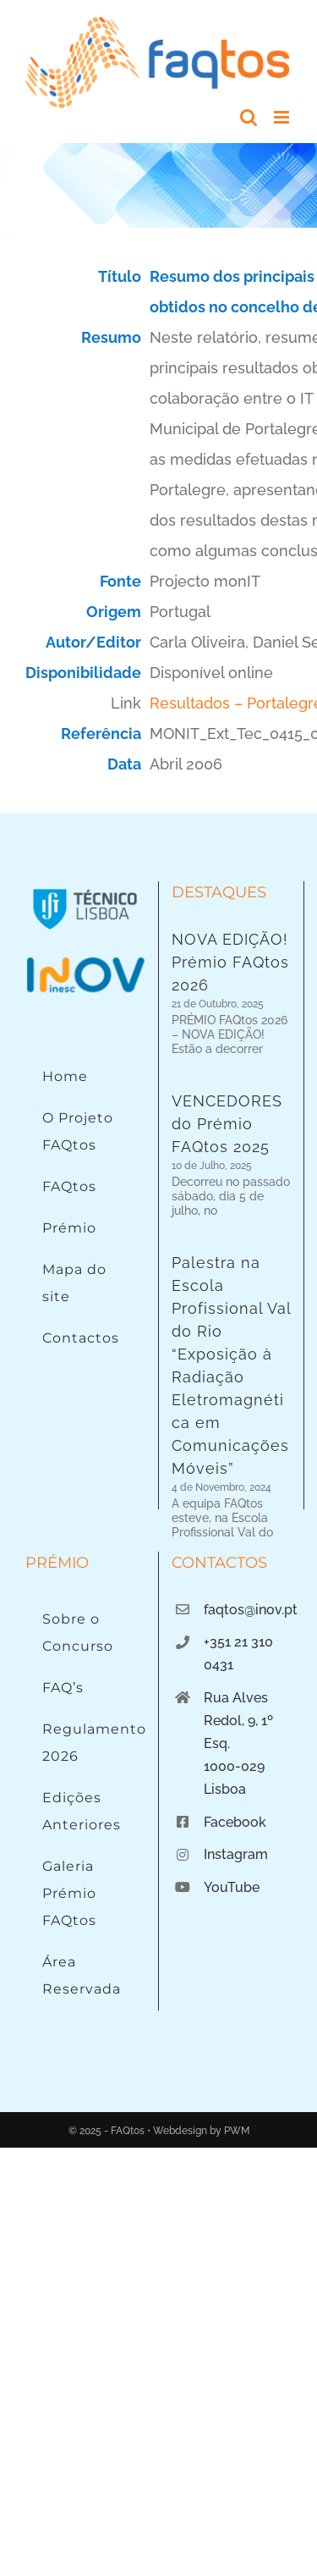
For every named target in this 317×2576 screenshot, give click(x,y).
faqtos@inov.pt (248, 1537)
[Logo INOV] (85, 961)
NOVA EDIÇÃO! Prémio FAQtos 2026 (230, 962)
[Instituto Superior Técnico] (85, 888)
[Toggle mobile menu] (283, 117)
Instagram (236, 1781)
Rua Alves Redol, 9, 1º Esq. (238, 1648)
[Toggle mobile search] (248, 117)
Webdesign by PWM (201, 2058)
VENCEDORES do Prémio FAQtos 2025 (227, 1119)
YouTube (232, 1814)
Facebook (235, 1749)
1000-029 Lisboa (234, 1704)
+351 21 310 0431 (238, 1580)
